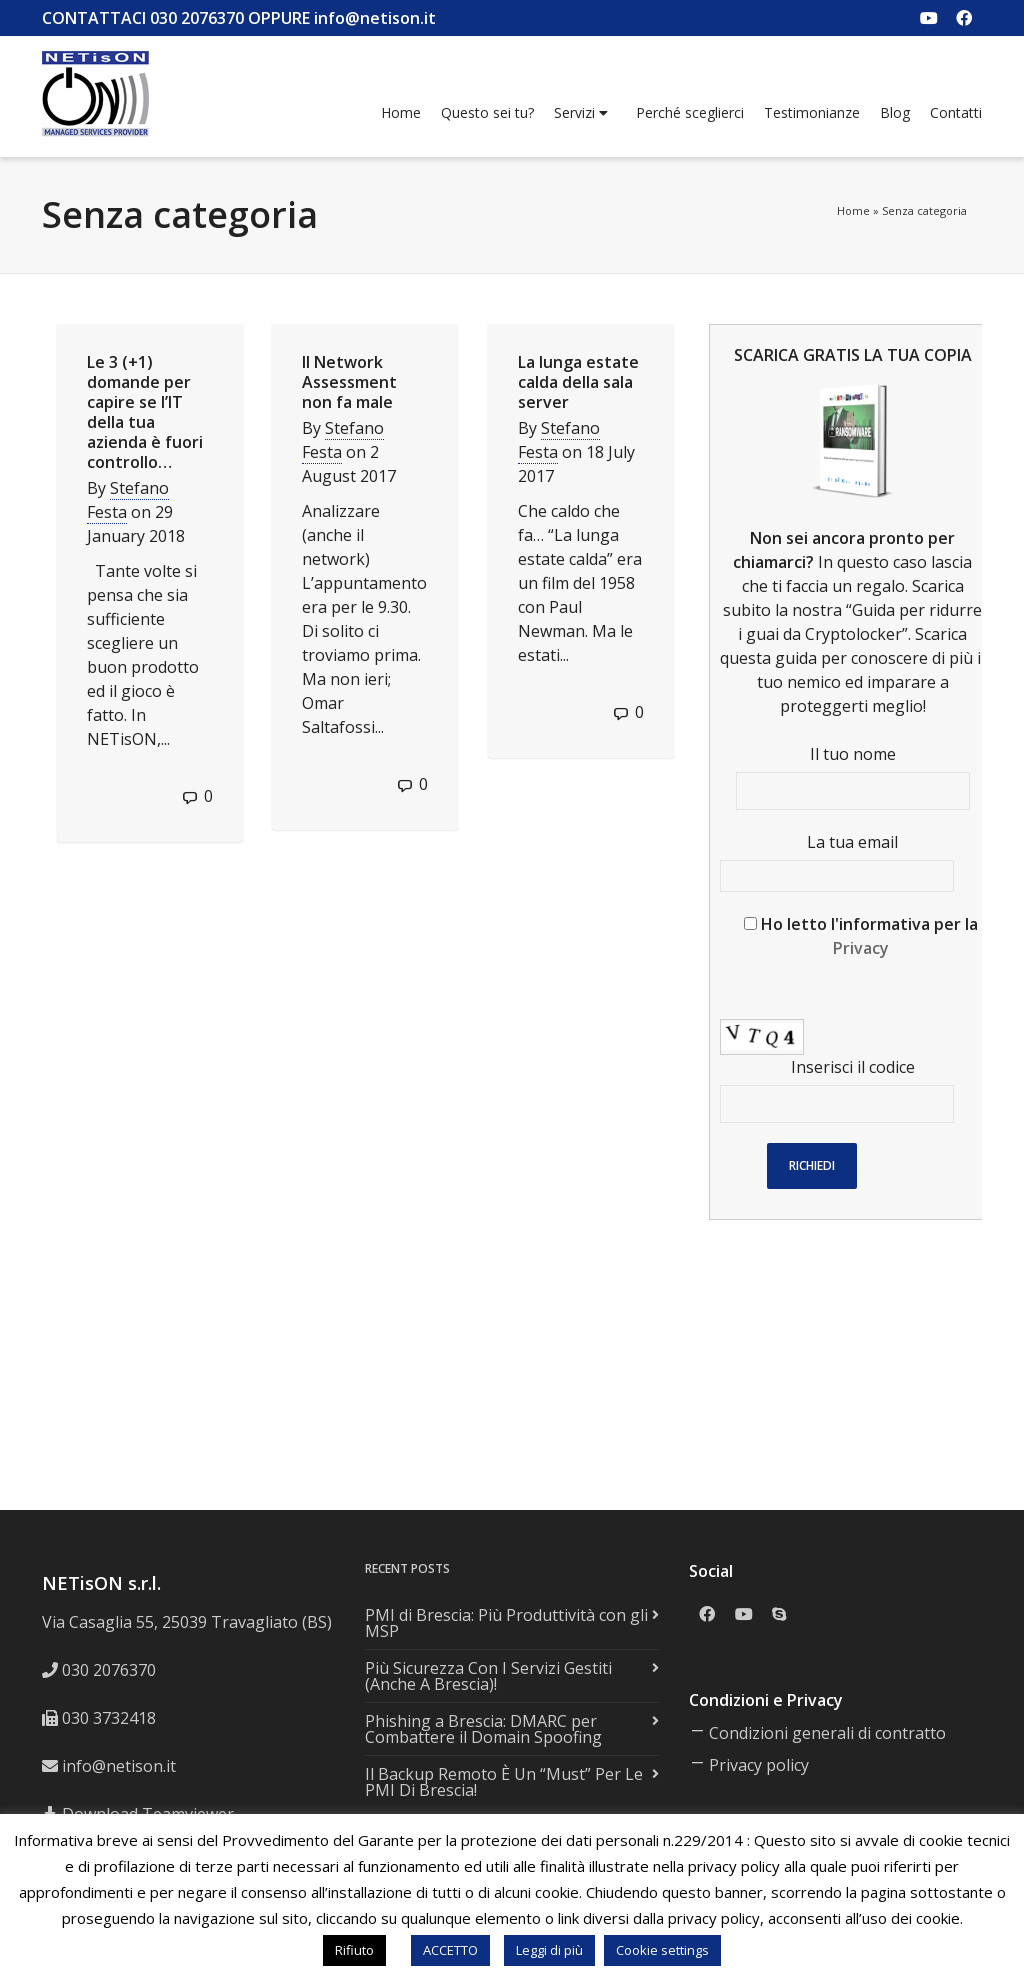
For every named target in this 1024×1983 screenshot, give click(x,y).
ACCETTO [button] (450, 1950)
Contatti (956, 112)
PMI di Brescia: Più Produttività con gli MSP (506, 1623)
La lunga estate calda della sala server (578, 382)
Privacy (861, 948)
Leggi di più (549, 1950)
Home (401, 112)
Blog (895, 112)
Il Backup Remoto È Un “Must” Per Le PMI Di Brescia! (504, 1782)
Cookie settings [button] (662, 1950)
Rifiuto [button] (354, 1950)
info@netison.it (119, 1766)
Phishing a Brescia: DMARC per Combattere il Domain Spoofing (483, 1729)
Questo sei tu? (487, 112)
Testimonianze (812, 112)
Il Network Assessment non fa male (349, 382)
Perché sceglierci (690, 112)
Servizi (581, 113)
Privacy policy (759, 1765)
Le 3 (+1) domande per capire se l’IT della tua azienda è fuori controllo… (145, 412)
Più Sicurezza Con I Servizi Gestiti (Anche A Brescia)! (488, 1676)
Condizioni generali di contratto (827, 1733)
